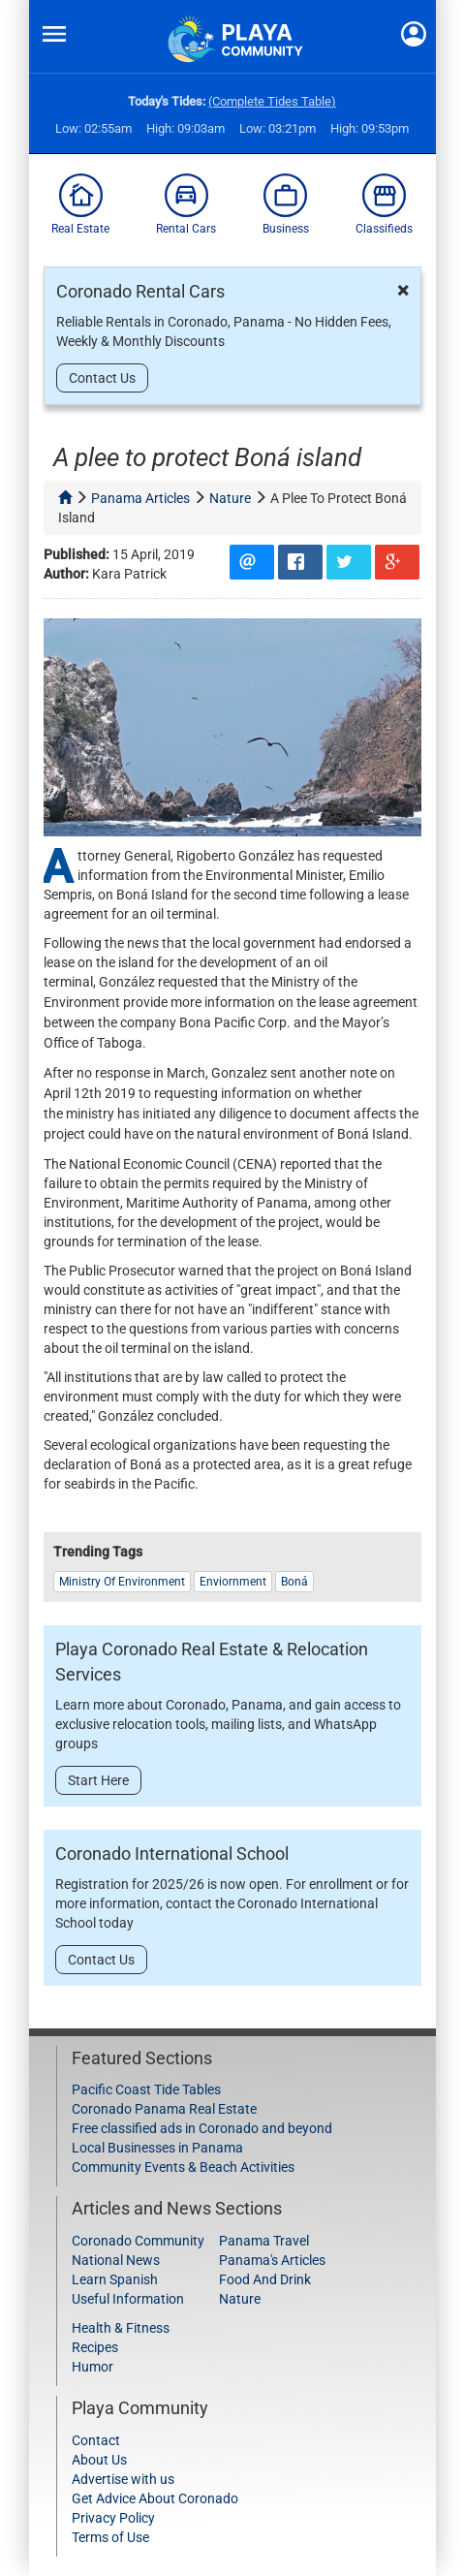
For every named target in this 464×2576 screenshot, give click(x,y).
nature (230, 498)
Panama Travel (264, 2240)
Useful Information (128, 2299)
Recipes (95, 2347)
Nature (240, 2299)
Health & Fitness (121, 2328)
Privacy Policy (113, 2518)
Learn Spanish (115, 2279)
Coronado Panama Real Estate (164, 2109)
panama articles (140, 498)
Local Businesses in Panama (157, 2147)
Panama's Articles (272, 2260)
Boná (294, 1581)
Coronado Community (138, 2240)
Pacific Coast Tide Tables (146, 2089)
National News (116, 2260)
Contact (96, 2440)
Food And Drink (265, 2279)
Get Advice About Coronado (155, 2498)
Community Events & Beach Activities (183, 2167)
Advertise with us (123, 2479)
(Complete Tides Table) (272, 101)
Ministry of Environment (122, 1581)
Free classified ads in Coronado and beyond (202, 2128)
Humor (92, 2366)
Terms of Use (110, 2537)
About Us (99, 2459)
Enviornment (233, 1581)
